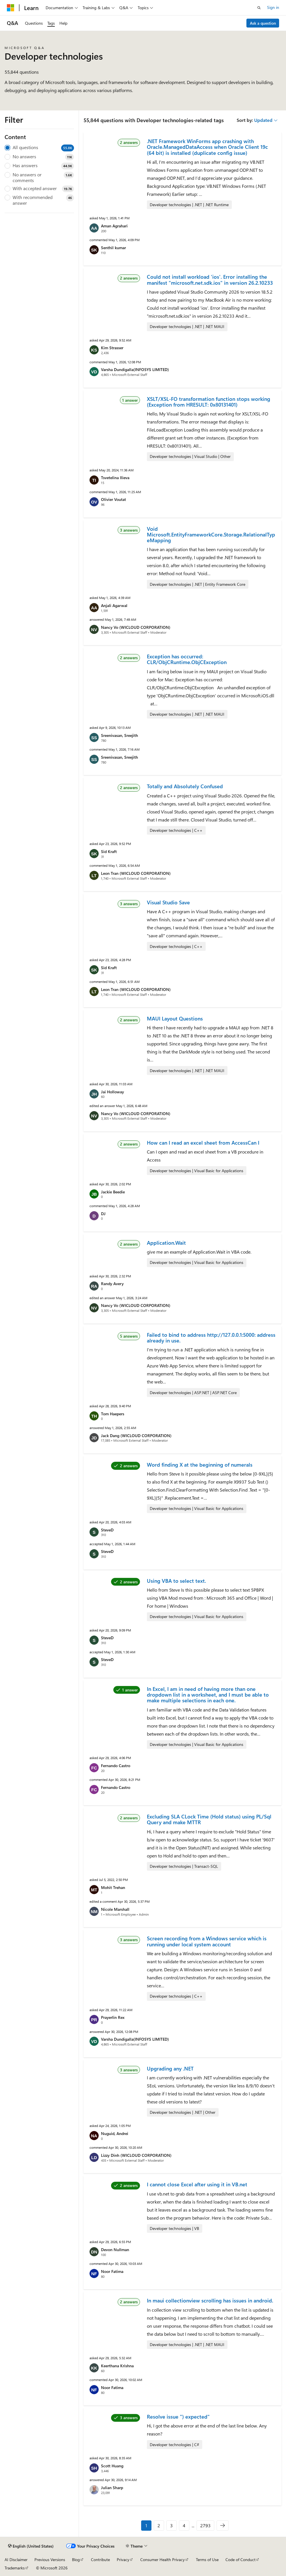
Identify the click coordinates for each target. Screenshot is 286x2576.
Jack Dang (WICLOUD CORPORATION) (136, 1435)
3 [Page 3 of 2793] (171, 2525)
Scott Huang (112, 2465)
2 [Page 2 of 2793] (158, 2525)
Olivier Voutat (113, 499)
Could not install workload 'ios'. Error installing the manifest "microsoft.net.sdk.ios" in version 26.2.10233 (210, 279)
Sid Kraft (109, 851)
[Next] (223, 2525)
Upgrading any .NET (170, 2068)
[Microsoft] (10, 7)
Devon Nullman (115, 2249)
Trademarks (15, 2568)
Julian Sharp (112, 2487)
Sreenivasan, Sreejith (119, 735)
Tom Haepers (112, 1413)
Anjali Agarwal (114, 605)
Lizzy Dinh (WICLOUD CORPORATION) (136, 2155)
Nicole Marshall (115, 1909)
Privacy (123, 2559)
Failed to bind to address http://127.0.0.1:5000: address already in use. (211, 1337)
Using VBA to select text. (176, 1580)
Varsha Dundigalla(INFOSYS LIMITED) (135, 369)
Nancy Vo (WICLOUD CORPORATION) (135, 627)
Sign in (273, 7)
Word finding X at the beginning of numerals (199, 1464)
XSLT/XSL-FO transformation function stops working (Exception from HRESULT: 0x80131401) (208, 401)
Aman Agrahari (114, 226)
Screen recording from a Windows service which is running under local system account (206, 1941)
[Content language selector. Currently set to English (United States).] (31, 2546)
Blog (76, 2559)
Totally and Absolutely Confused (185, 786)
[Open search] (259, 8)
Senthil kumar (113, 247)
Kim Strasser (112, 347)
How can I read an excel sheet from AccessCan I (203, 1142)
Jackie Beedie (113, 1192)
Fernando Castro (115, 1765)
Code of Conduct (240, 2559)
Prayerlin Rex (112, 2017)
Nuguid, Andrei (114, 2133)
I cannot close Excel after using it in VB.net (197, 2184)
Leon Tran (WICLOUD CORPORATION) (136, 873)
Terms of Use (207, 2559)
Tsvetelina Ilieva (115, 477)
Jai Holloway (112, 1091)
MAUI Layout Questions (175, 1018)
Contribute (100, 2559)
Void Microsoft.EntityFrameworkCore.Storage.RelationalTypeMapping (211, 534)
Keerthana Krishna (117, 2365)
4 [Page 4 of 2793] (184, 2525)
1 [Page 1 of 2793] (146, 2525)
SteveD (107, 1530)
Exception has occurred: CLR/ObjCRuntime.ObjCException (187, 659)
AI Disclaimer (16, 2559)
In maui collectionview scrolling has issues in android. (210, 2300)
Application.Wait (166, 1242)
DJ (103, 1213)
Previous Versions (49, 2559)
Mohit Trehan (113, 1887)
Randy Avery (112, 1283)
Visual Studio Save (168, 902)
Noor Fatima (112, 2271)
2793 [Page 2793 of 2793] (205, 2525)
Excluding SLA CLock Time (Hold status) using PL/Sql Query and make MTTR (209, 1819)
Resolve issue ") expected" (178, 2416)
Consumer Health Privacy (162, 2559)
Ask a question (263, 23)
